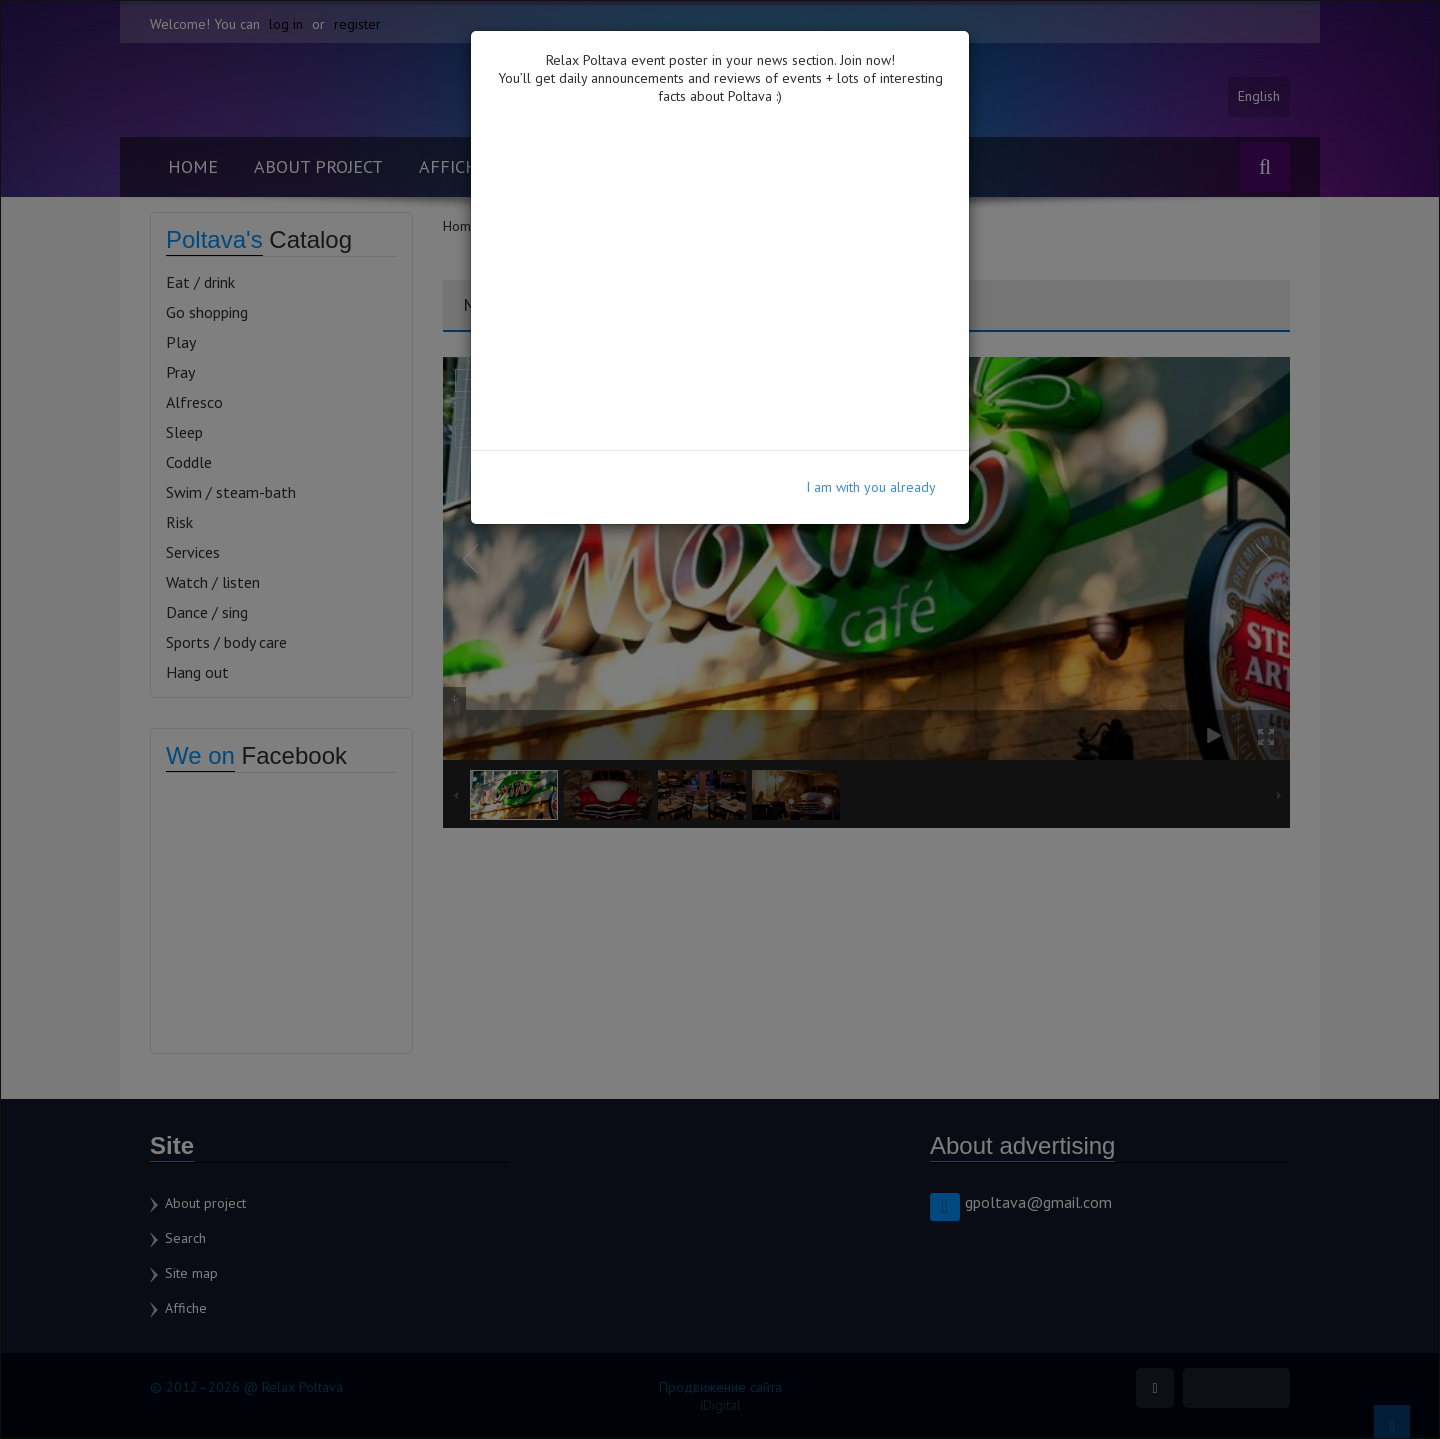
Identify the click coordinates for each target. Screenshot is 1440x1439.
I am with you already (871, 487)
